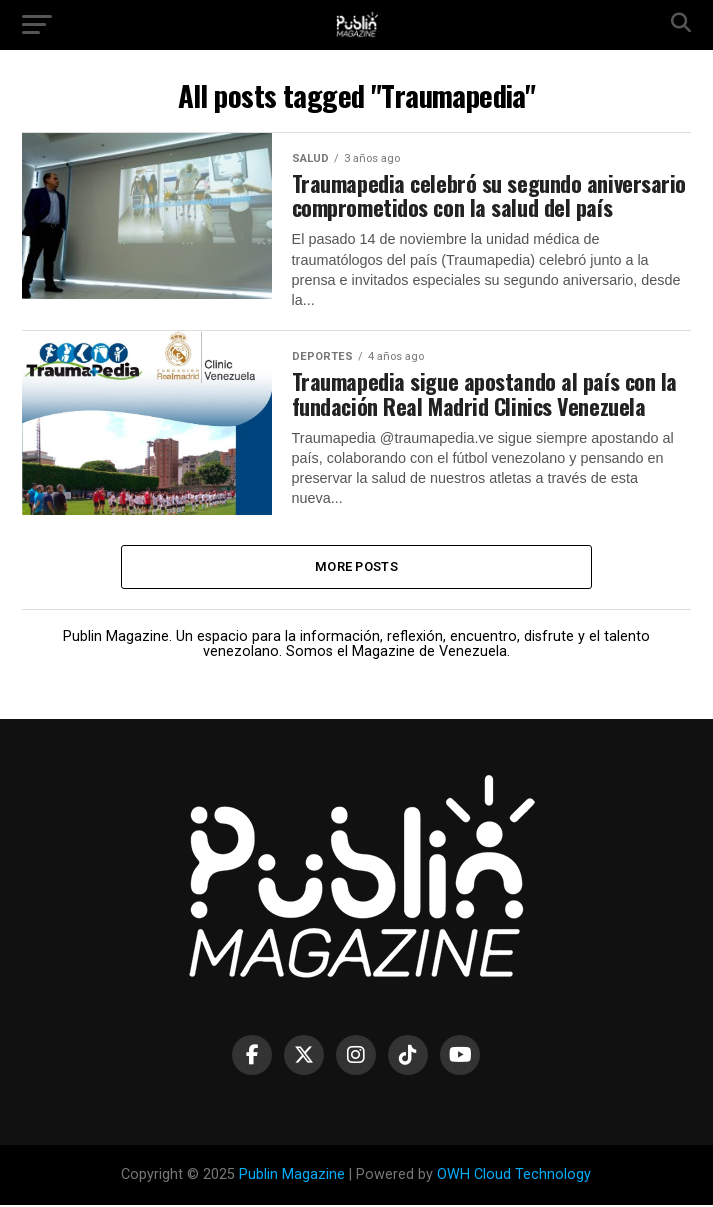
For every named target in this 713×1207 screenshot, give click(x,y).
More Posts (356, 567)
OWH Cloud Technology (514, 1175)
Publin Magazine (292, 1175)
